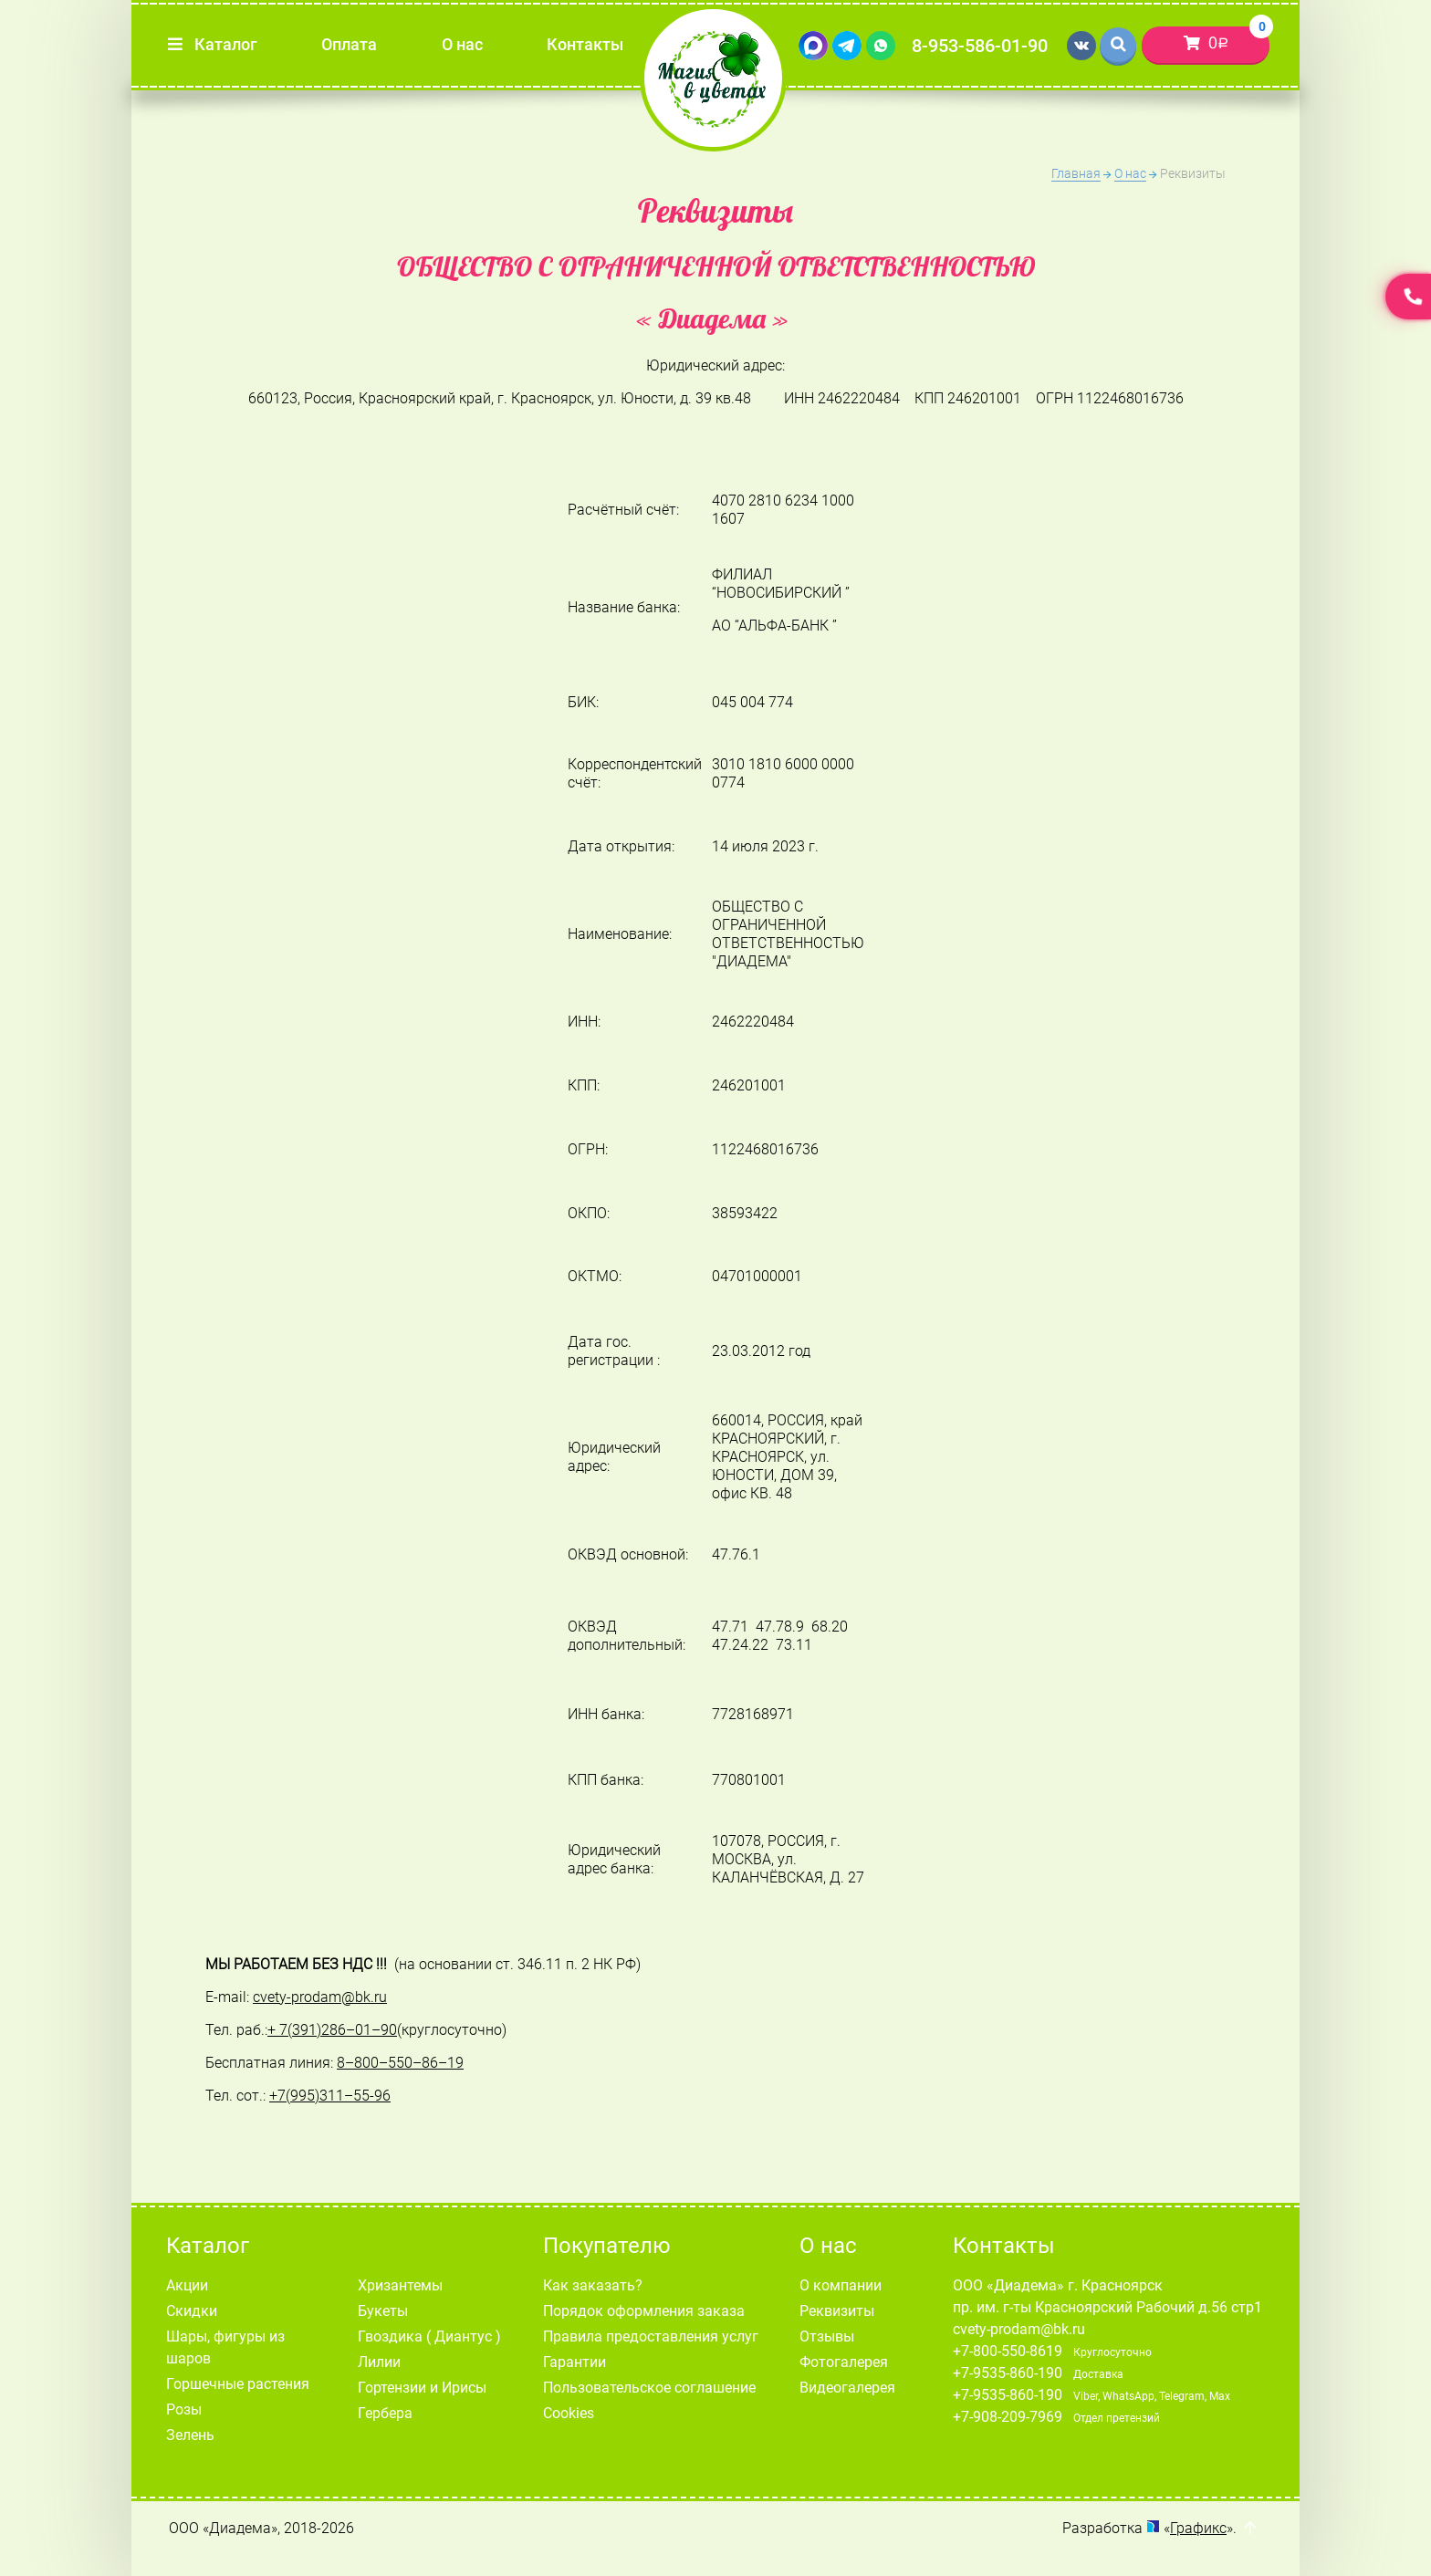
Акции (187, 2285)
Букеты (383, 2311)
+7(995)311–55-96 (330, 2095)
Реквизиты (836, 2311)
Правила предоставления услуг (650, 2336)
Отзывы (826, 2336)
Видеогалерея (847, 2387)
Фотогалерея (843, 2362)
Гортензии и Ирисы (422, 2387)
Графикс (1198, 2528)
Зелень (190, 2435)
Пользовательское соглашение (649, 2387)
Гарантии (574, 2362)
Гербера (385, 2413)
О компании (840, 2285)
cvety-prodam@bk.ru (1019, 2329)
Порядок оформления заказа (644, 2311)
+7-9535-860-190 (1007, 2373)
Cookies (568, 2413)
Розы (184, 2409)
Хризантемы (400, 2285)
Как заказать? (592, 2285)
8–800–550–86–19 (400, 2062)
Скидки (191, 2311)
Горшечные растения (237, 2384)
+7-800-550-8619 (1007, 2351)
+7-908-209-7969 (1007, 2416)
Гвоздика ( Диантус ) (429, 2336)
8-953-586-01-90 (980, 46)
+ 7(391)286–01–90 (332, 2030)
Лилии (379, 2362)
